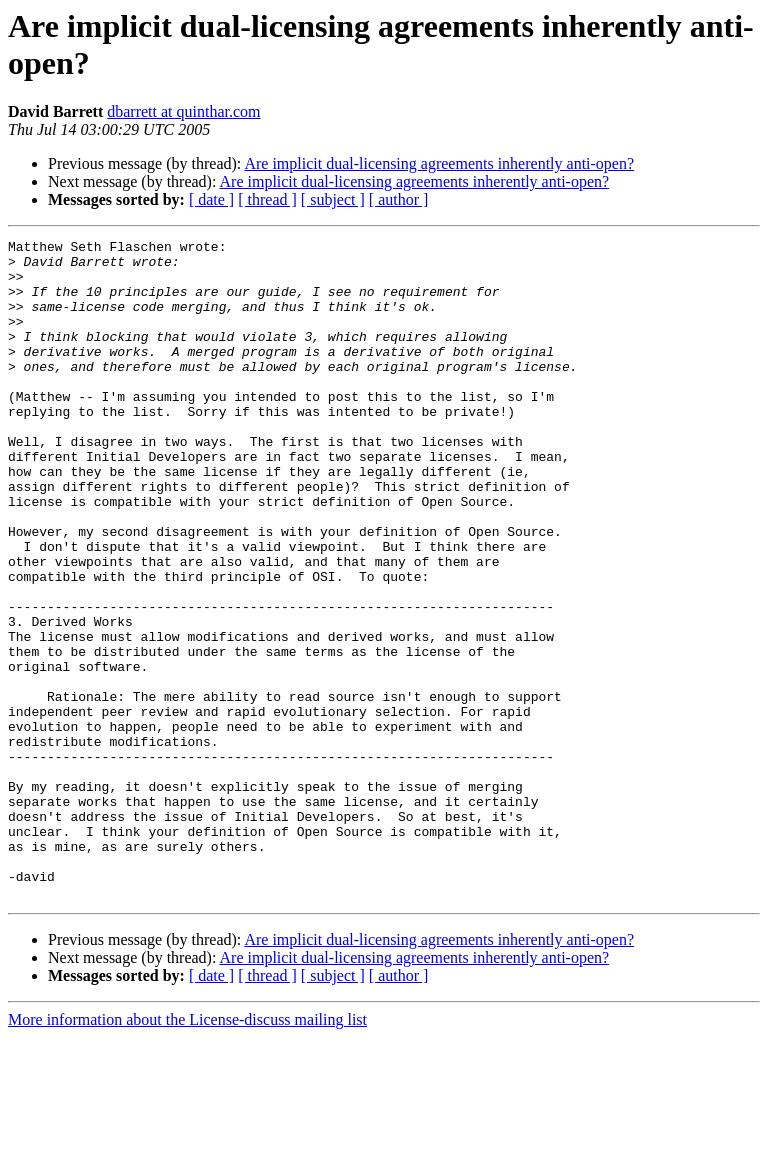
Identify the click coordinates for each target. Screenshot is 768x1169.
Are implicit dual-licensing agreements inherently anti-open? (439, 163)
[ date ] (211, 199)
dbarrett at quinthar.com (183, 111)
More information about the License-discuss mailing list (187, 1151)
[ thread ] (267, 199)
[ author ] (399, 199)
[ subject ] (333, 199)
